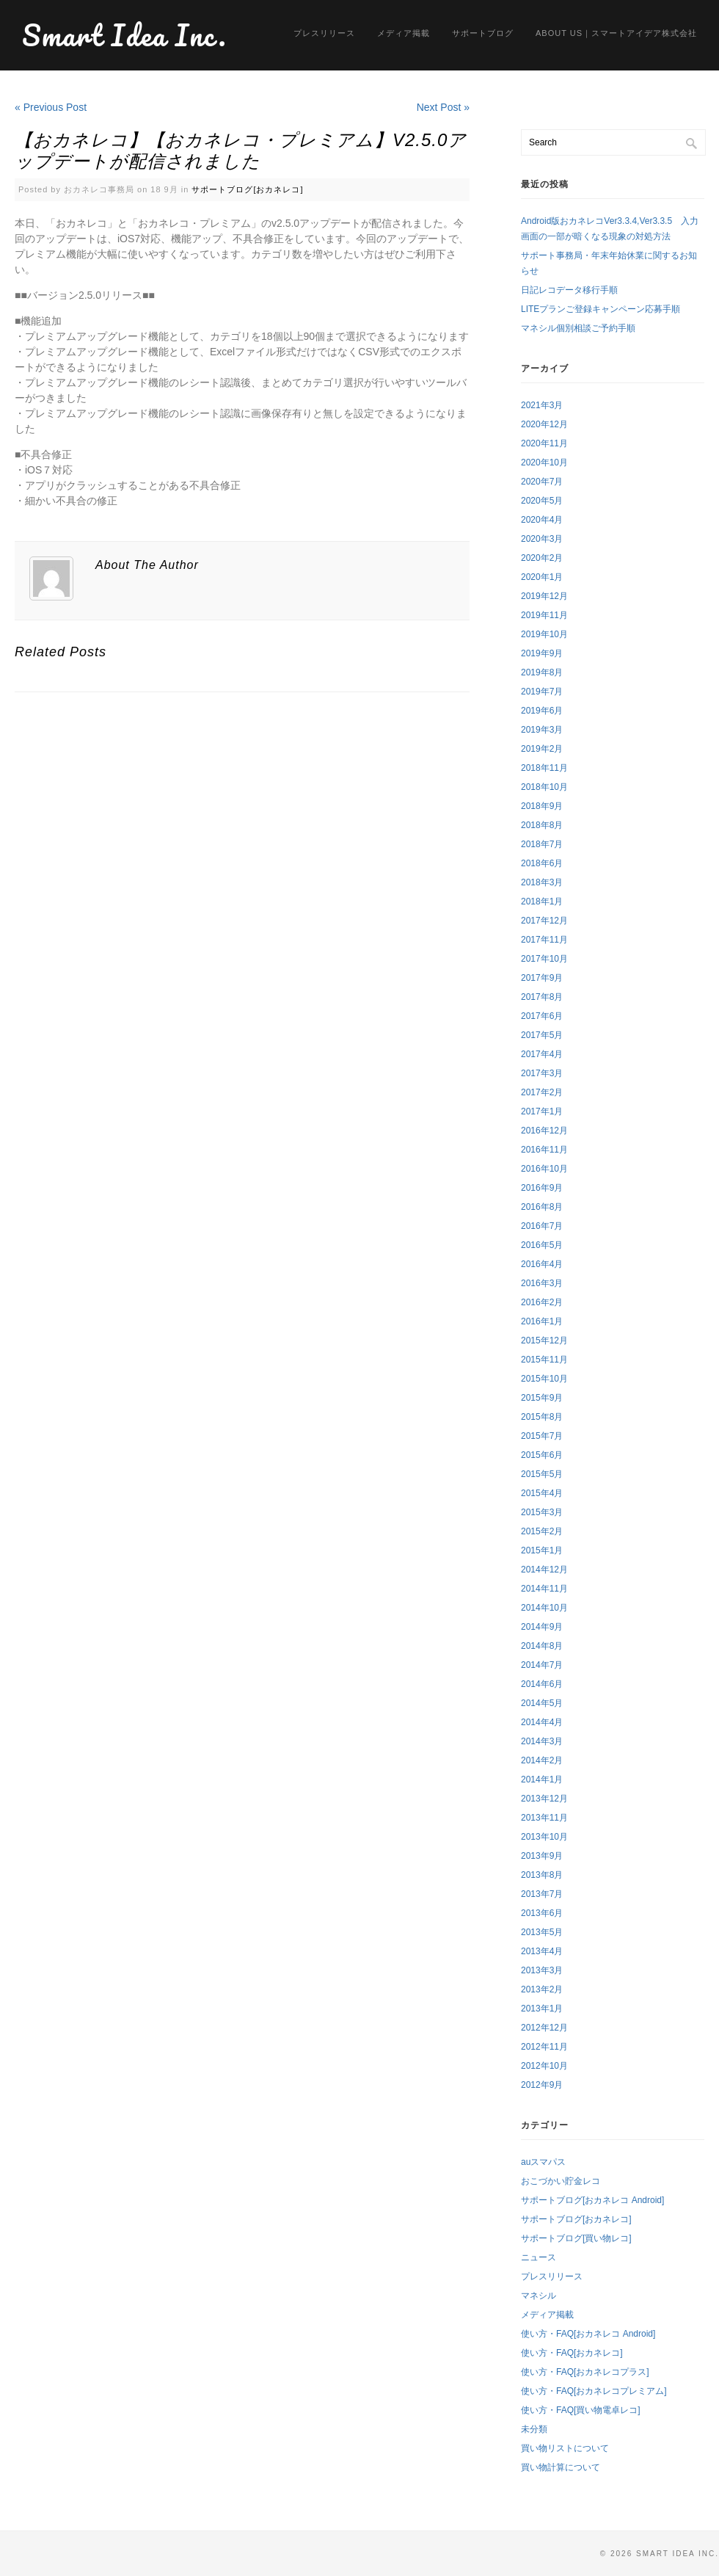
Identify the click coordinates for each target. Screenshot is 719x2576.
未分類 (534, 2429)
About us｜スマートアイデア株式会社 (616, 33)
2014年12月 (544, 1569)
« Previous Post (51, 107)
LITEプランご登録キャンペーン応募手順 (600, 309)
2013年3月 (542, 1970)
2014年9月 (542, 1627)
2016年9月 (542, 1188)
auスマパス (543, 2162)
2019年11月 (544, 615)
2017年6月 (542, 1016)
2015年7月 (542, 1436)
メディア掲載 (403, 33)
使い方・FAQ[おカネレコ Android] (588, 2334)
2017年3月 (542, 1073)
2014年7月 (542, 1665)
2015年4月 (542, 1493)
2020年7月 (542, 481)
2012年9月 (542, 2085)
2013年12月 (544, 1798)
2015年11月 (544, 1359)
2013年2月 (542, 1989)
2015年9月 (542, 1398)
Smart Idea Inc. (124, 35)
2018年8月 (542, 825)
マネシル (538, 2295)
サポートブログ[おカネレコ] (247, 189)
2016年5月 (542, 1245)
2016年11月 (544, 1149)
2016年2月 (542, 1302)
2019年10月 (544, 634)
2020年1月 (542, 577)
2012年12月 (544, 2027)
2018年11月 (544, 768)
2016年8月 (542, 1207)
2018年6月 (542, 863)
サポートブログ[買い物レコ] (576, 2238)
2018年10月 (544, 787)
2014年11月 (544, 1588)
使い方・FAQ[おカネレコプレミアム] (594, 2391)
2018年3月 (542, 882)
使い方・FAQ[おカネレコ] (572, 2353)
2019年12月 (544, 596)
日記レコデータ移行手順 (569, 290)
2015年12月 (544, 1340)
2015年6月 (542, 1455)
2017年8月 (542, 997)
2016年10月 (544, 1169)
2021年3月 (542, 405)
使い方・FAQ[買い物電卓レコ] (580, 2410)
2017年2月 (542, 1092)
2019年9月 (542, 653)
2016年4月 (542, 1264)
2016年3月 (542, 1283)
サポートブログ (483, 33)
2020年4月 (542, 520)
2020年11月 (544, 443)
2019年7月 (542, 691)
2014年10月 (544, 1608)
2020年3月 (542, 539)
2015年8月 (542, 1417)
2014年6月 (542, 1684)
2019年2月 (542, 749)
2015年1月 (542, 1550)
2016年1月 (542, 1321)
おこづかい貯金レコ (560, 2181)
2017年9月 (542, 978)
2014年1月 (542, 1779)
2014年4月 (542, 1722)
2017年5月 (542, 1035)
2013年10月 (544, 1837)
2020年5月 (542, 501)
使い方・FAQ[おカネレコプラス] (585, 2372)
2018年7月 (542, 844)
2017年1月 (542, 1111)
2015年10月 (544, 1379)
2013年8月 (542, 1875)
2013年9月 (542, 1856)
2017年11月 (544, 940)
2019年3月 (542, 730)
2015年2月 (542, 1531)
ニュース (538, 2257)
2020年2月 (542, 558)
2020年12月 (544, 424)
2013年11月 (544, 1818)
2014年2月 (542, 1760)
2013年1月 (542, 2008)
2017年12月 (544, 920)
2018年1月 (542, 901)
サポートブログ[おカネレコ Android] (592, 2200)
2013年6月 (542, 1913)
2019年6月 (542, 710)
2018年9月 (542, 806)
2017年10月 (544, 959)
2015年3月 (542, 1512)
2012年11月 (544, 2047)
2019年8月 (542, 672)
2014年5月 (542, 1703)
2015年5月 (542, 1474)
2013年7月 (542, 1894)
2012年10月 (544, 2066)
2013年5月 (542, 1932)
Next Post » (443, 107)
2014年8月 (542, 1646)
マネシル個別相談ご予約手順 (578, 328)
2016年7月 (542, 1226)
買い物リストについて (565, 2448)
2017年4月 (542, 1054)
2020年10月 (544, 462)
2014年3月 (542, 1741)
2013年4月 (542, 1951)
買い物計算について (560, 2467)
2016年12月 (544, 1130)
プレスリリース (324, 33)
